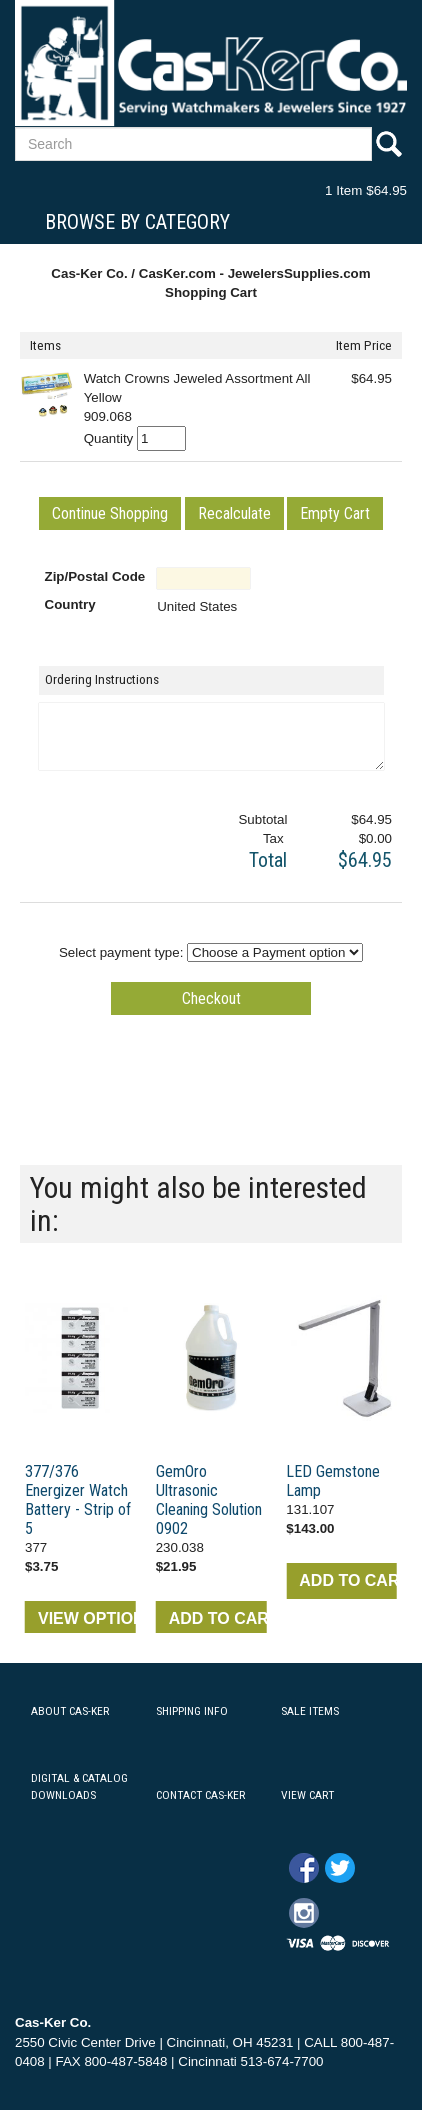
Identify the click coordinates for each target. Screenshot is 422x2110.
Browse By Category (137, 222)
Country (70, 604)
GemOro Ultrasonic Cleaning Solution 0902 (209, 1500)
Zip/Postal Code (95, 576)
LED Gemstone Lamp (333, 1481)
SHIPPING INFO (192, 1711)
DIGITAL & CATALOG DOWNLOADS (79, 1786)
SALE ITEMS (310, 1711)
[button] (110, 513)
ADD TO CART (218, 1618)
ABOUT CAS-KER (70, 1711)
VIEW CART (307, 1795)
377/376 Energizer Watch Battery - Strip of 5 (78, 1500)
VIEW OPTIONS (87, 1618)
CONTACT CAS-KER (200, 1795)
